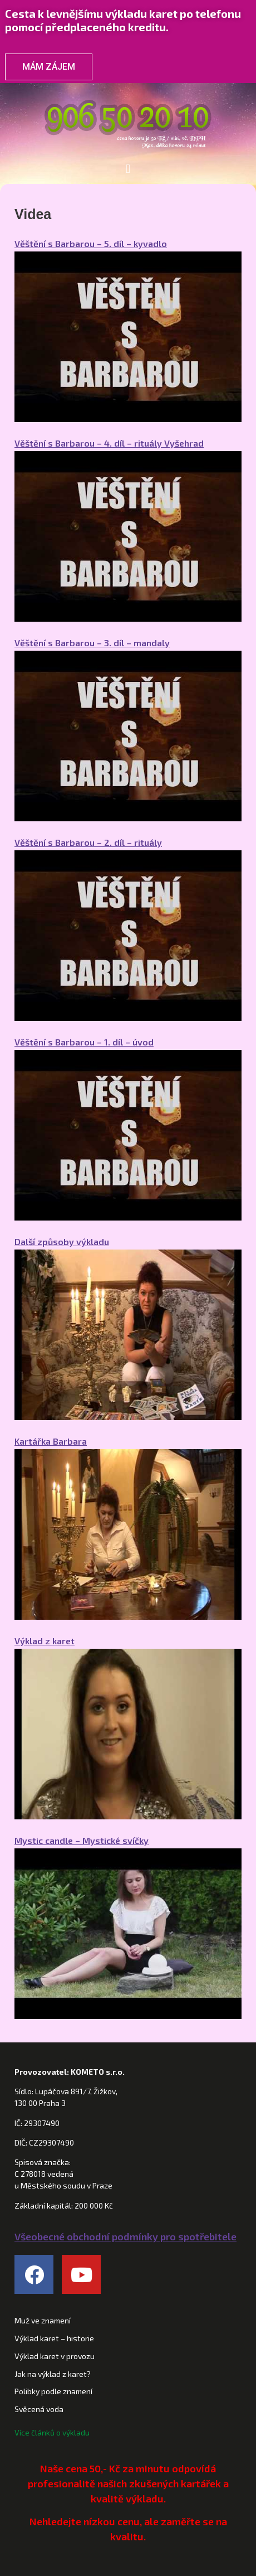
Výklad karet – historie (54, 2338)
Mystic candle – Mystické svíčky (81, 1840)
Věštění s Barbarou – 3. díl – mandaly (92, 642)
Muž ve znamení (42, 2320)
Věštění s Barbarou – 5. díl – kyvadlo (90, 243)
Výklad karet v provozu (54, 2356)
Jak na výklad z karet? (52, 2374)
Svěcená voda (38, 2409)
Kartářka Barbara (50, 1441)
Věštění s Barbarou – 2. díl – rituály (88, 842)
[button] (127, 169)
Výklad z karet (44, 1640)
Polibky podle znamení (53, 2391)
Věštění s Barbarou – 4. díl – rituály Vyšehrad (109, 443)
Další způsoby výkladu (61, 1241)
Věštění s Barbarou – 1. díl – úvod (84, 1042)
